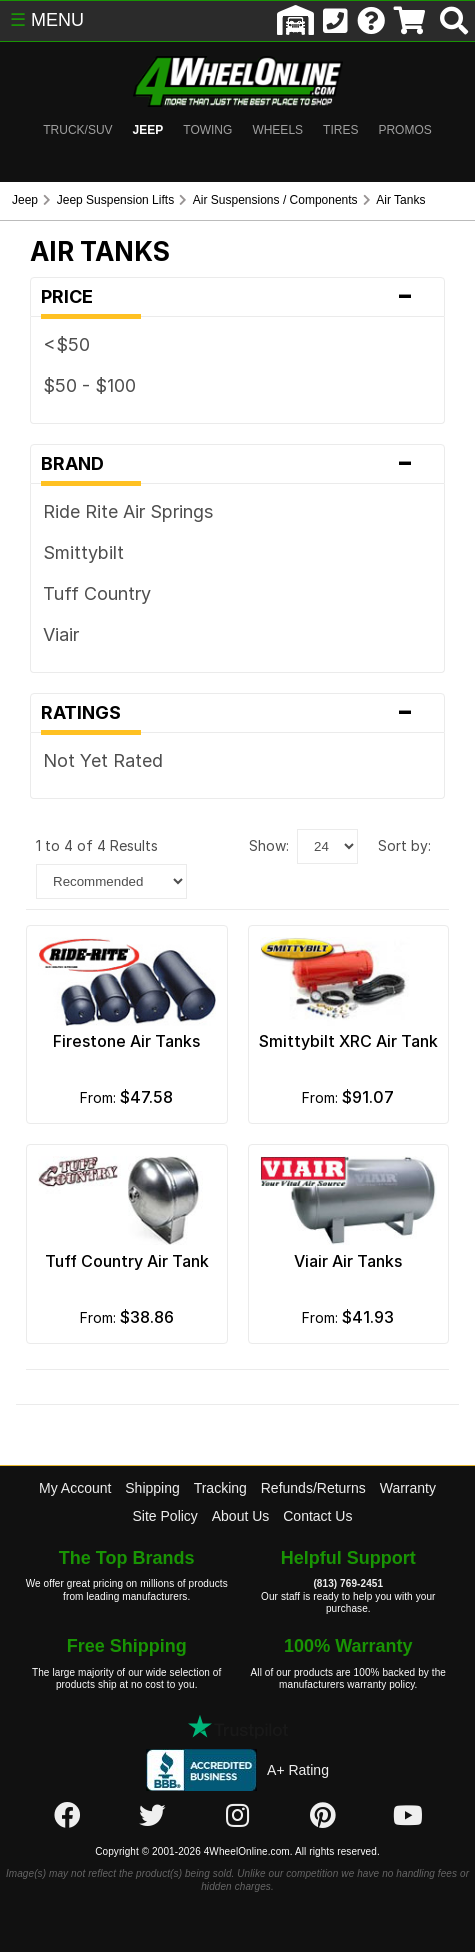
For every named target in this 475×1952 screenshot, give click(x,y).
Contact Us (317, 1516)
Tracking (220, 1488)
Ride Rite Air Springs (128, 511)
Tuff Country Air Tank (127, 1261)
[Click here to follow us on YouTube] (408, 1816)
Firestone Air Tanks (126, 1041)
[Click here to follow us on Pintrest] (323, 1816)
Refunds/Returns (313, 1488)
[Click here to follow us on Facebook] (67, 1816)
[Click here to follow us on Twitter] (152, 1816)
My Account (75, 1488)
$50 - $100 (89, 385)
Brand (237, 464)
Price (237, 297)
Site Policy (165, 1516)
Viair (61, 634)
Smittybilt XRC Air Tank (348, 1041)
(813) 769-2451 (348, 1583)
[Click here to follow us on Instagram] (237, 1816)
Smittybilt (83, 552)
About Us (241, 1516)
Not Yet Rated (103, 760)
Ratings (237, 713)
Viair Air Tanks (348, 1261)
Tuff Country (97, 593)
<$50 (66, 344)
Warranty (408, 1488)
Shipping (152, 1488)
